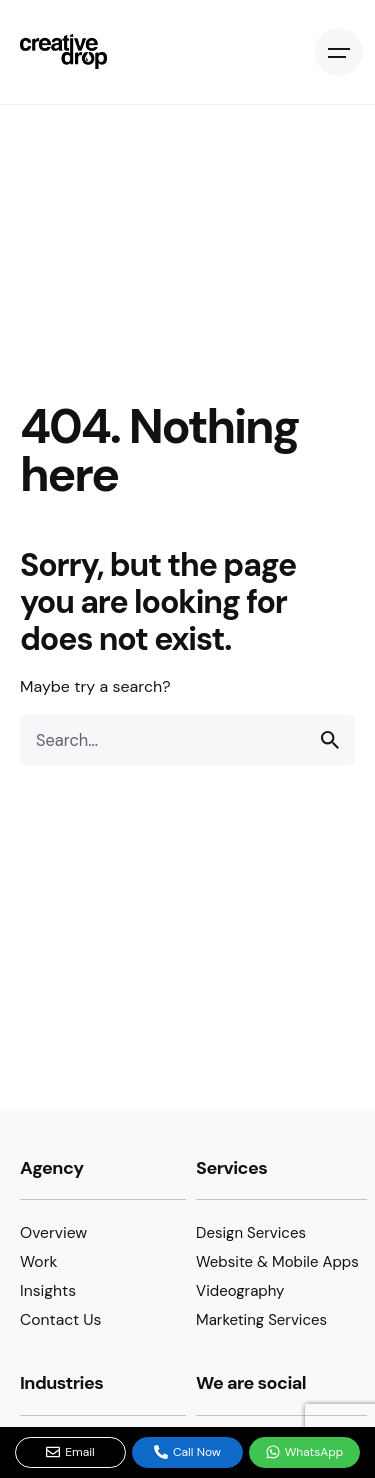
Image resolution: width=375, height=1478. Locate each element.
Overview (53, 1232)
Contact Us (60, 1319)
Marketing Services (261, 1320)
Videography (240, 1291)
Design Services (251, 1233)
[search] (330, 740)
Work (38, 1261)
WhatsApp (305, 1452)
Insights (48, 1290)
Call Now (187, 1452)
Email (70, 1452)
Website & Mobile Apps (277, 1262)
